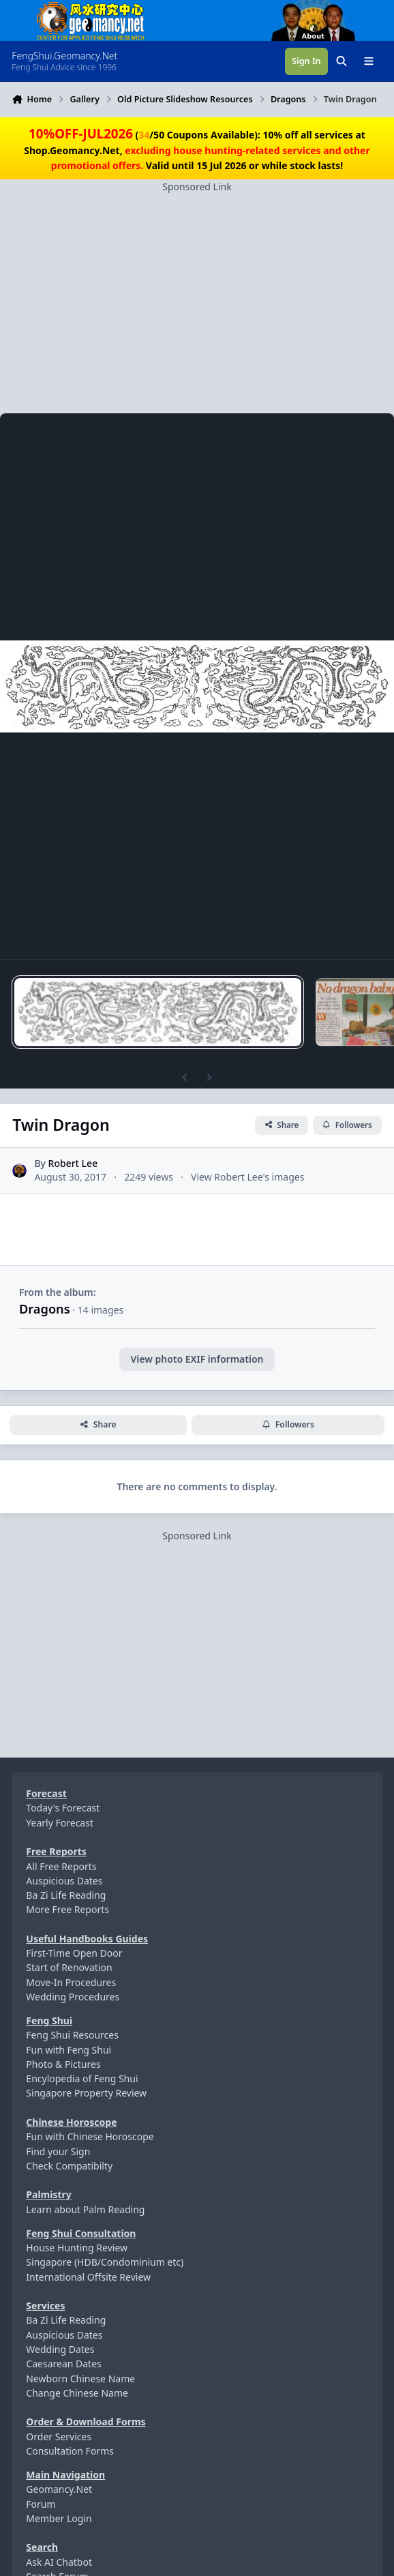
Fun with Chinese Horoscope (89, 2136)
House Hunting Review (76, 2247)
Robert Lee (73, 1163)
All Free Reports (61, 1866)
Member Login (58, 2518)
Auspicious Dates (64, 1880)
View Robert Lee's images (247, 1176)
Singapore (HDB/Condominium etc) (104, 2261)
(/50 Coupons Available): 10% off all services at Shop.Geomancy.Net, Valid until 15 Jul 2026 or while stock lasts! (196, 150)
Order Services (58, 2436)
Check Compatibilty (69, 2165)
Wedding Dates (60, 2349)
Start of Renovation (69, 1967)
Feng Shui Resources (72, 2034)
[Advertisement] (197, 289)
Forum (40, 2504)
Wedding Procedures (72, 1996)
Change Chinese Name (77, 2392)
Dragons (44, 1309)
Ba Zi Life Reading (66, 1895)
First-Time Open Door (74, 1952)
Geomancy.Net (59, 2489)
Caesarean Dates (63, 2363)
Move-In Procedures (71, 1982)
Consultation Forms (70, 2450)
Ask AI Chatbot (59, 2562)
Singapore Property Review (86, 2092)
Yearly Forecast (59, 1822)
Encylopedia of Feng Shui (82, 2078)
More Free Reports (67, 1909)
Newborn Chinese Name (80, 2378)
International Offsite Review (88, 2276)
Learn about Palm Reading (85, 2209)
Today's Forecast (63, 1807)
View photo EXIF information (196, 1358)
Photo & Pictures (63, 2064)
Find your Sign (58, 2151)
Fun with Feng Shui (68, 2049)
